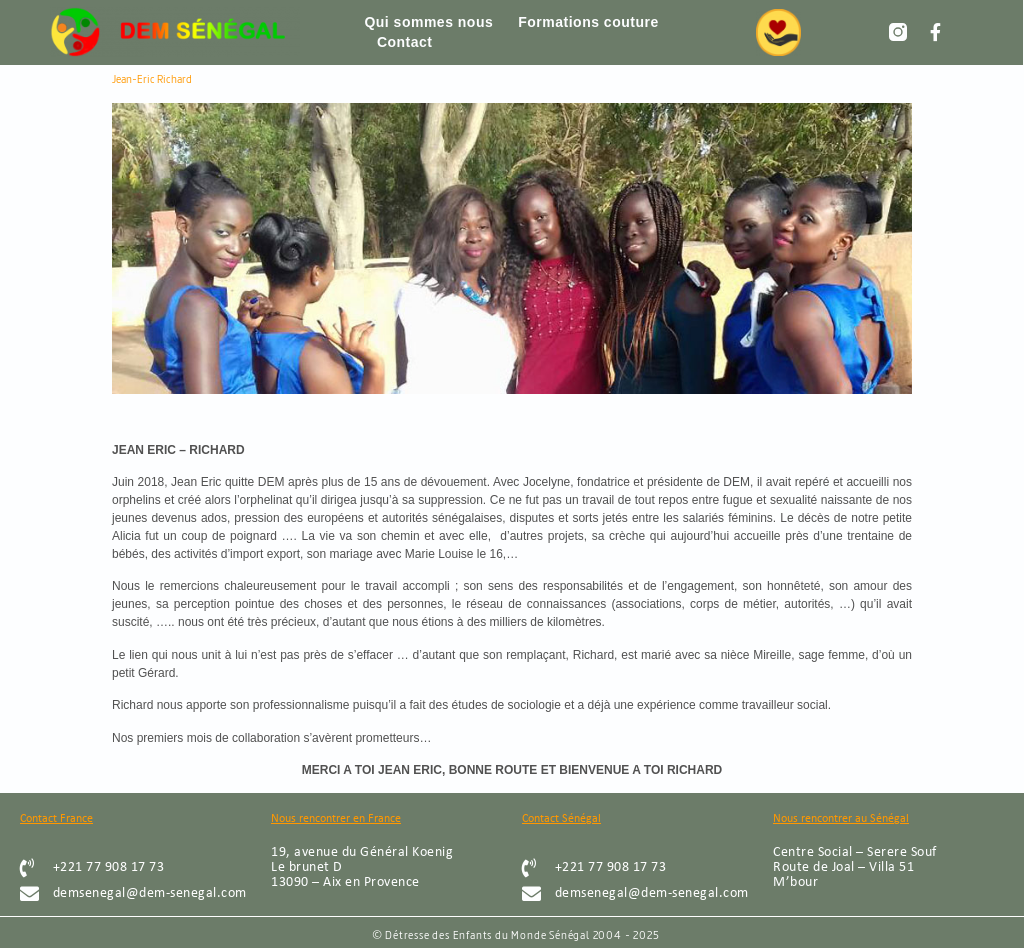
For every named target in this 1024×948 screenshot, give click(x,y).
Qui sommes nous (428, 22)
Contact (405, 42)
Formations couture (588, 22)
